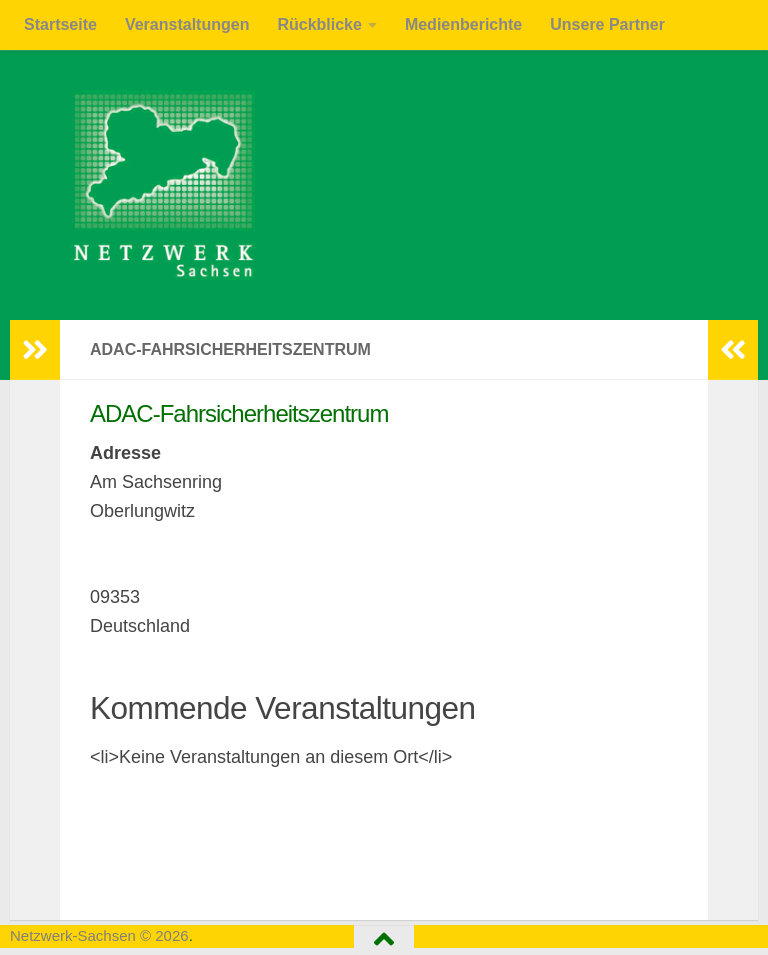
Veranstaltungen (187, 24)
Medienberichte (463, 24)
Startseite (60, 24)
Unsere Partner (607, 24)
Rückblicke (319, 24)
